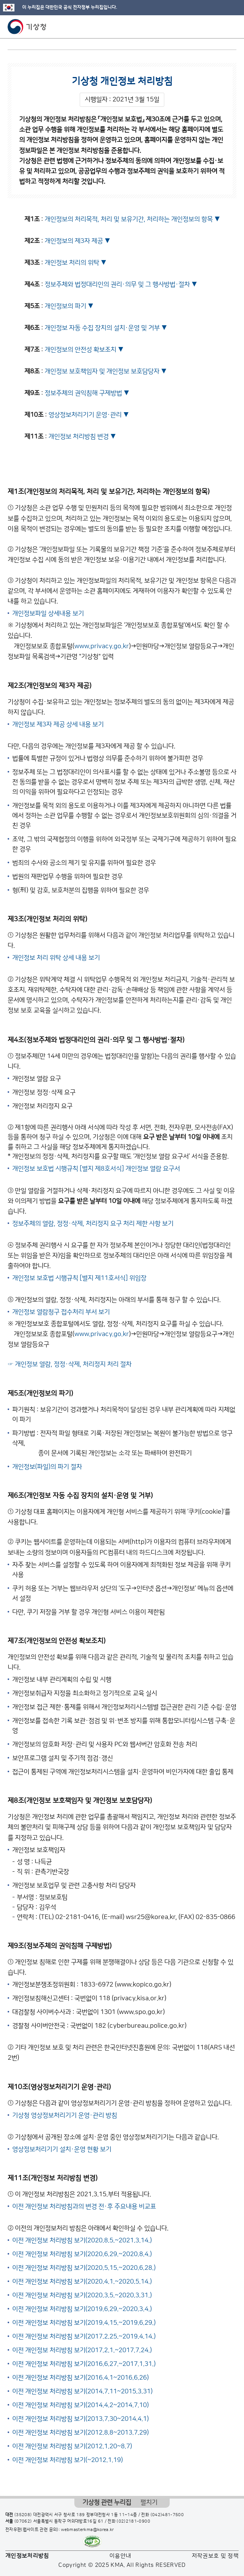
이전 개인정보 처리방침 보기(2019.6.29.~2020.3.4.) (82, 2309)
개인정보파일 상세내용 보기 (48, 613)
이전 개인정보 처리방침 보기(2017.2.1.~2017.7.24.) (82, 2350)
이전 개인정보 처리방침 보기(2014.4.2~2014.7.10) (80, 2405)
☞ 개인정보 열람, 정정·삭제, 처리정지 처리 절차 (70, 1364)
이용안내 (120, 2556)
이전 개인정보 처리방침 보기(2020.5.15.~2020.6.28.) (84, 2267)
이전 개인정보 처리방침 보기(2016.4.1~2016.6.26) (80, 2377)
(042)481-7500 (167, 2515)
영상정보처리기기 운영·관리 (85, 414)
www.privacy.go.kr (101, 646)
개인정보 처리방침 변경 (78, 436)
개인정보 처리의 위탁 (72, 262)
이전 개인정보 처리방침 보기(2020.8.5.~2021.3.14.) (82, 2240)
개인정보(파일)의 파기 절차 (47, 1466)
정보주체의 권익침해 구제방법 (83, 393)
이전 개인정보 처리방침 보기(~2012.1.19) (67, 2460)
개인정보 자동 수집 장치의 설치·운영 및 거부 (102, 327)
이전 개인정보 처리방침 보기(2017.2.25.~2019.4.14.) (84, 2336)
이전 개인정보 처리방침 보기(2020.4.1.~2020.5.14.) (82, 2281)
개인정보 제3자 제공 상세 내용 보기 (58, 724)
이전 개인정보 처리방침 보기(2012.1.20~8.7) (72, 2446)
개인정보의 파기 (65, 306)
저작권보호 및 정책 (215, 2556)
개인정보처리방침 (27, 2556)
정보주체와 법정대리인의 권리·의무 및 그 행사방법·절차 (117, 284)
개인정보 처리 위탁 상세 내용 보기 (56, 957)
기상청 (27, 26)
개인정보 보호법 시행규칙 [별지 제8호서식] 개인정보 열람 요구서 (96, 1168)
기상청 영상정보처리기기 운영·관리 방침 (64, 2115)
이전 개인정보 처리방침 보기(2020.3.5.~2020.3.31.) (82, 2295)
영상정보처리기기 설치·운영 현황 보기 (61, 2149)
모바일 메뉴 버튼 (232, 27)
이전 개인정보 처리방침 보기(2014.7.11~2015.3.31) (82, 2391)
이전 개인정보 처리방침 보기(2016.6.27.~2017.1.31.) (84, 2364)
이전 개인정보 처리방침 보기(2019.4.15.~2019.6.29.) (84, 2322)
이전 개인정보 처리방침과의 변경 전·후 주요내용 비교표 (84, 2206)
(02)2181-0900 (133, 2521)
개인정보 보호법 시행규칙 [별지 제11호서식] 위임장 (79, 1278)
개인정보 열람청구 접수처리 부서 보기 (61, 1312)
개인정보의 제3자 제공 (74, 241)
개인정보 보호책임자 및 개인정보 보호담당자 (102, 371)
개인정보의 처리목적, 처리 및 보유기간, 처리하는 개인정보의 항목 (129, 219)
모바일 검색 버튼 (219, 27)
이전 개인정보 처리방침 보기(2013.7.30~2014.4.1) (80, 2418)
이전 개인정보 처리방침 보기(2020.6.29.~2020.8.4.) (82, 2254)
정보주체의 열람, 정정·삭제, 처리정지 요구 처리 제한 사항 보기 (92, 1223)
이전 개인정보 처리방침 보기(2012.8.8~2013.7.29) (80, 2432)
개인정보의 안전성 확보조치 (80, 349)
